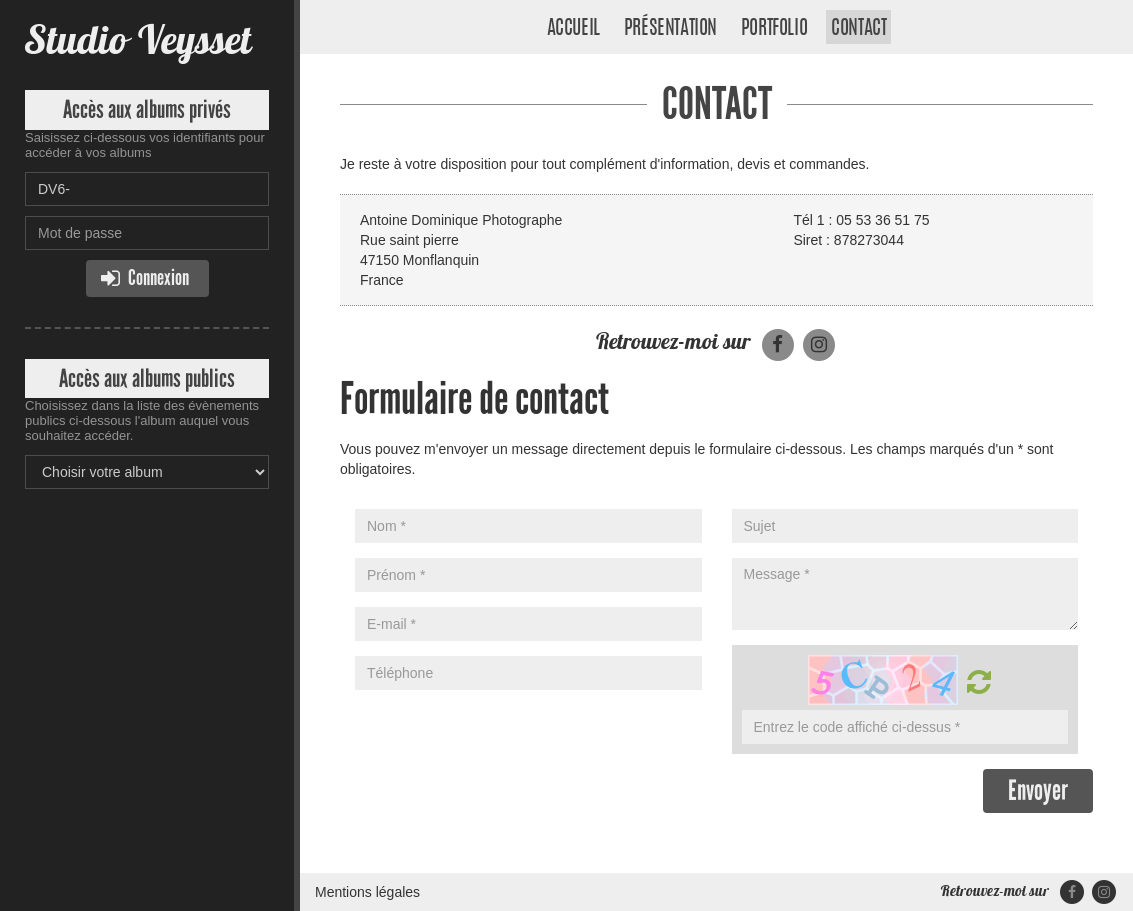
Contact (858, 29)
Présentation (670, 29)
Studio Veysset (138, 39)
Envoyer (1038, 790)
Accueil (573, 29)
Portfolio (774, 29)
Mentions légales (367, 892)
